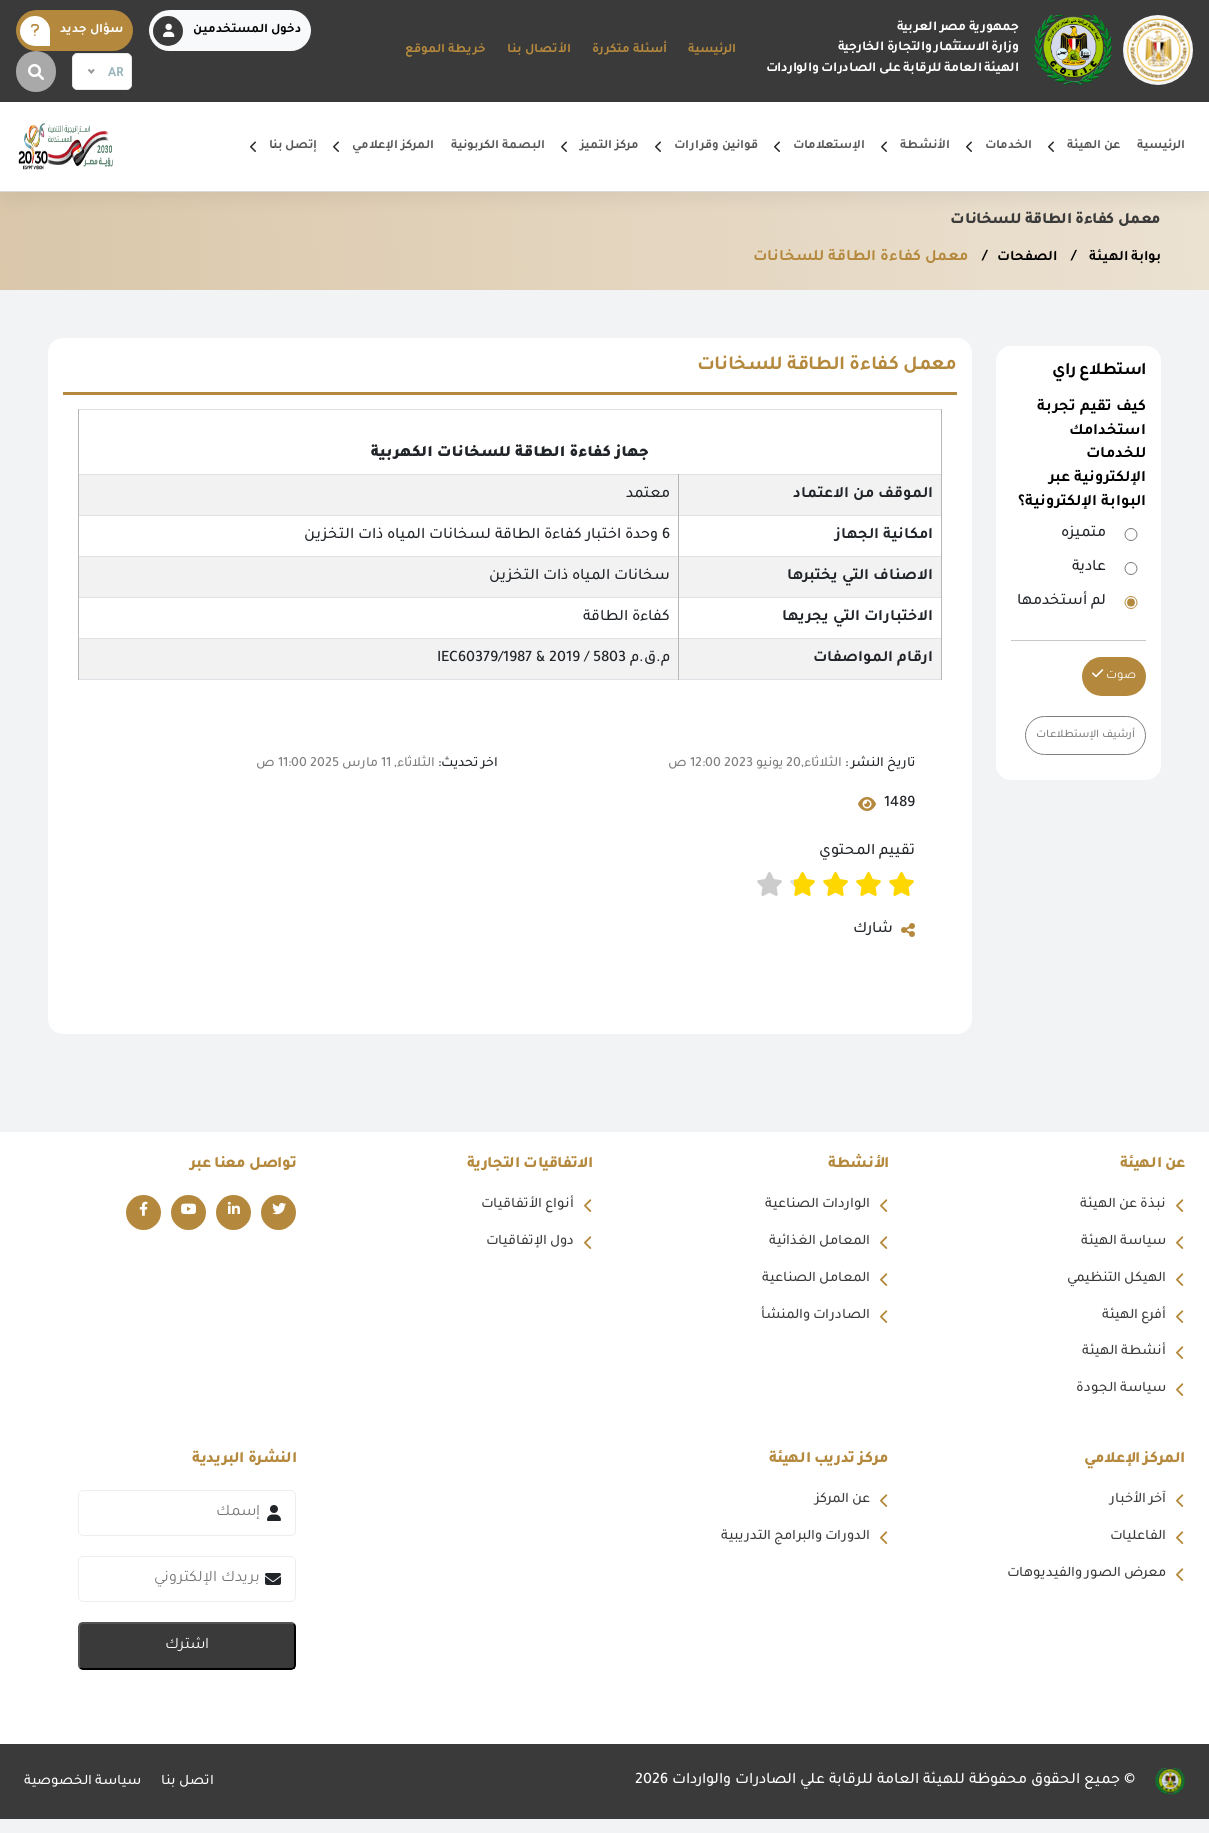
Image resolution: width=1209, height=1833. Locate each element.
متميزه (1083, 534)
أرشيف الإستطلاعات (1079, 735)
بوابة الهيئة (1118, 258)
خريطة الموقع (445, 50)
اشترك (187, 1660)
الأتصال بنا (539, 50)
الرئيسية (712, 50)
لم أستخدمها (1061, 602)
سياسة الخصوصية (88, 1795)
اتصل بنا (200, 1795)
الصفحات (1013, 258)
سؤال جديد (71, 31)
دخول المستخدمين (227, 31)
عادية (1089, 568)
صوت (1114, 675)
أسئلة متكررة (629, 50)
